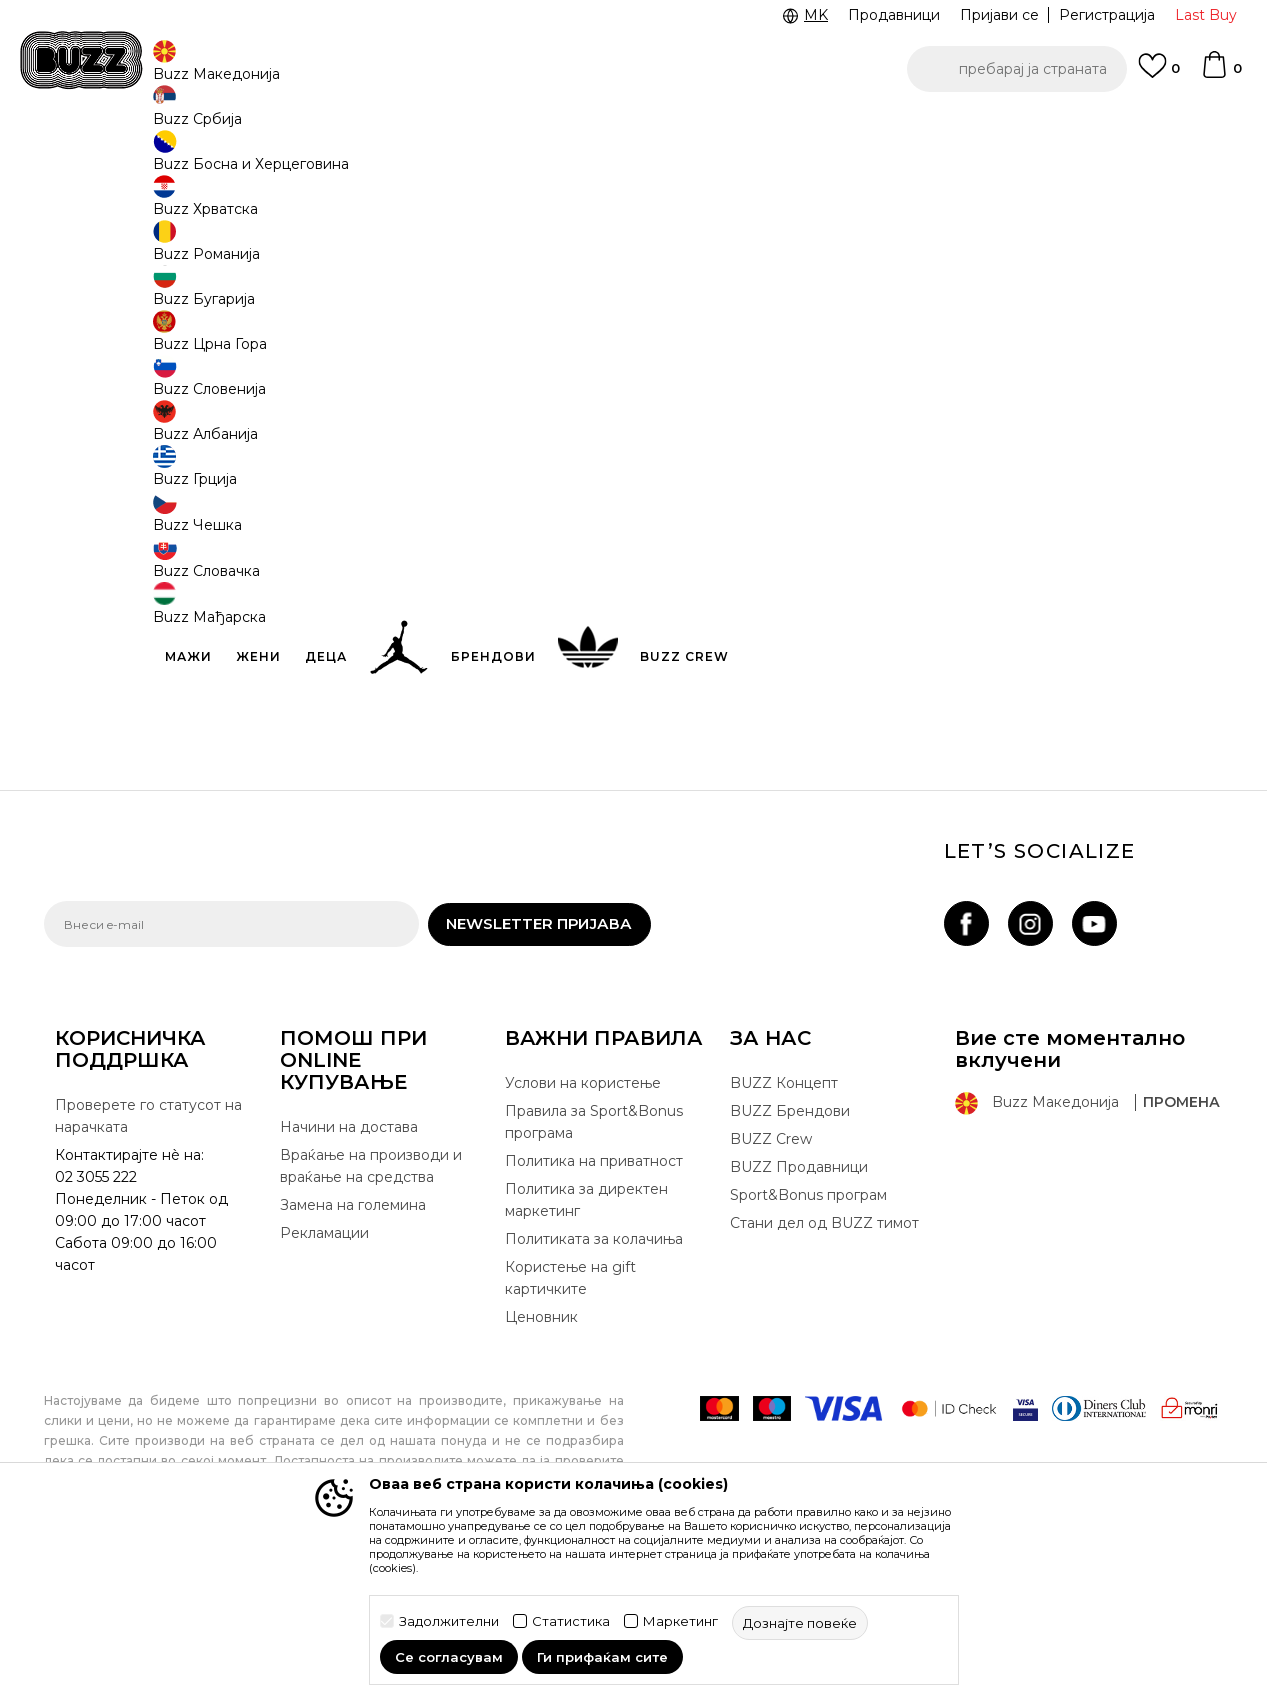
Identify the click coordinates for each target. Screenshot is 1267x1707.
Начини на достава (349, 1296)
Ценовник (185, 128)
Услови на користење (583, 1252)
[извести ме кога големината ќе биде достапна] (704, 322)
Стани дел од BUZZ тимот (824, 1392)
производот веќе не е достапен (828, 462)
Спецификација (934, 583)
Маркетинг (680, 1621)
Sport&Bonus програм (808, 1364)
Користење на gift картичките (570, 1447)
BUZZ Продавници (799, 1336)
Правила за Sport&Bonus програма (594, 1291)
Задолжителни (449, 1621)
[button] (1017, 69)
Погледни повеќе (320, 129)
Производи (208, 160)
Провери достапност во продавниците (934, 648)
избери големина (740, 288)
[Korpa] (1221, 74)
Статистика (571, 1621)
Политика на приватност (594, 1330)
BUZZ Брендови (790, 1280)
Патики (344, 160)
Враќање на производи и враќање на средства (371, 1335)
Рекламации (324, 1402)
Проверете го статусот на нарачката (148, 1285)
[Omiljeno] (1159, 75)
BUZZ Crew (771, 1308)
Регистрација (1107, 15)
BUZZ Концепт (784, 1252)
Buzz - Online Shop (101, 160)
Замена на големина (353, 1374)
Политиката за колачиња (594, 1408)
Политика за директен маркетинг (586, 1369)
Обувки (283, 160)
